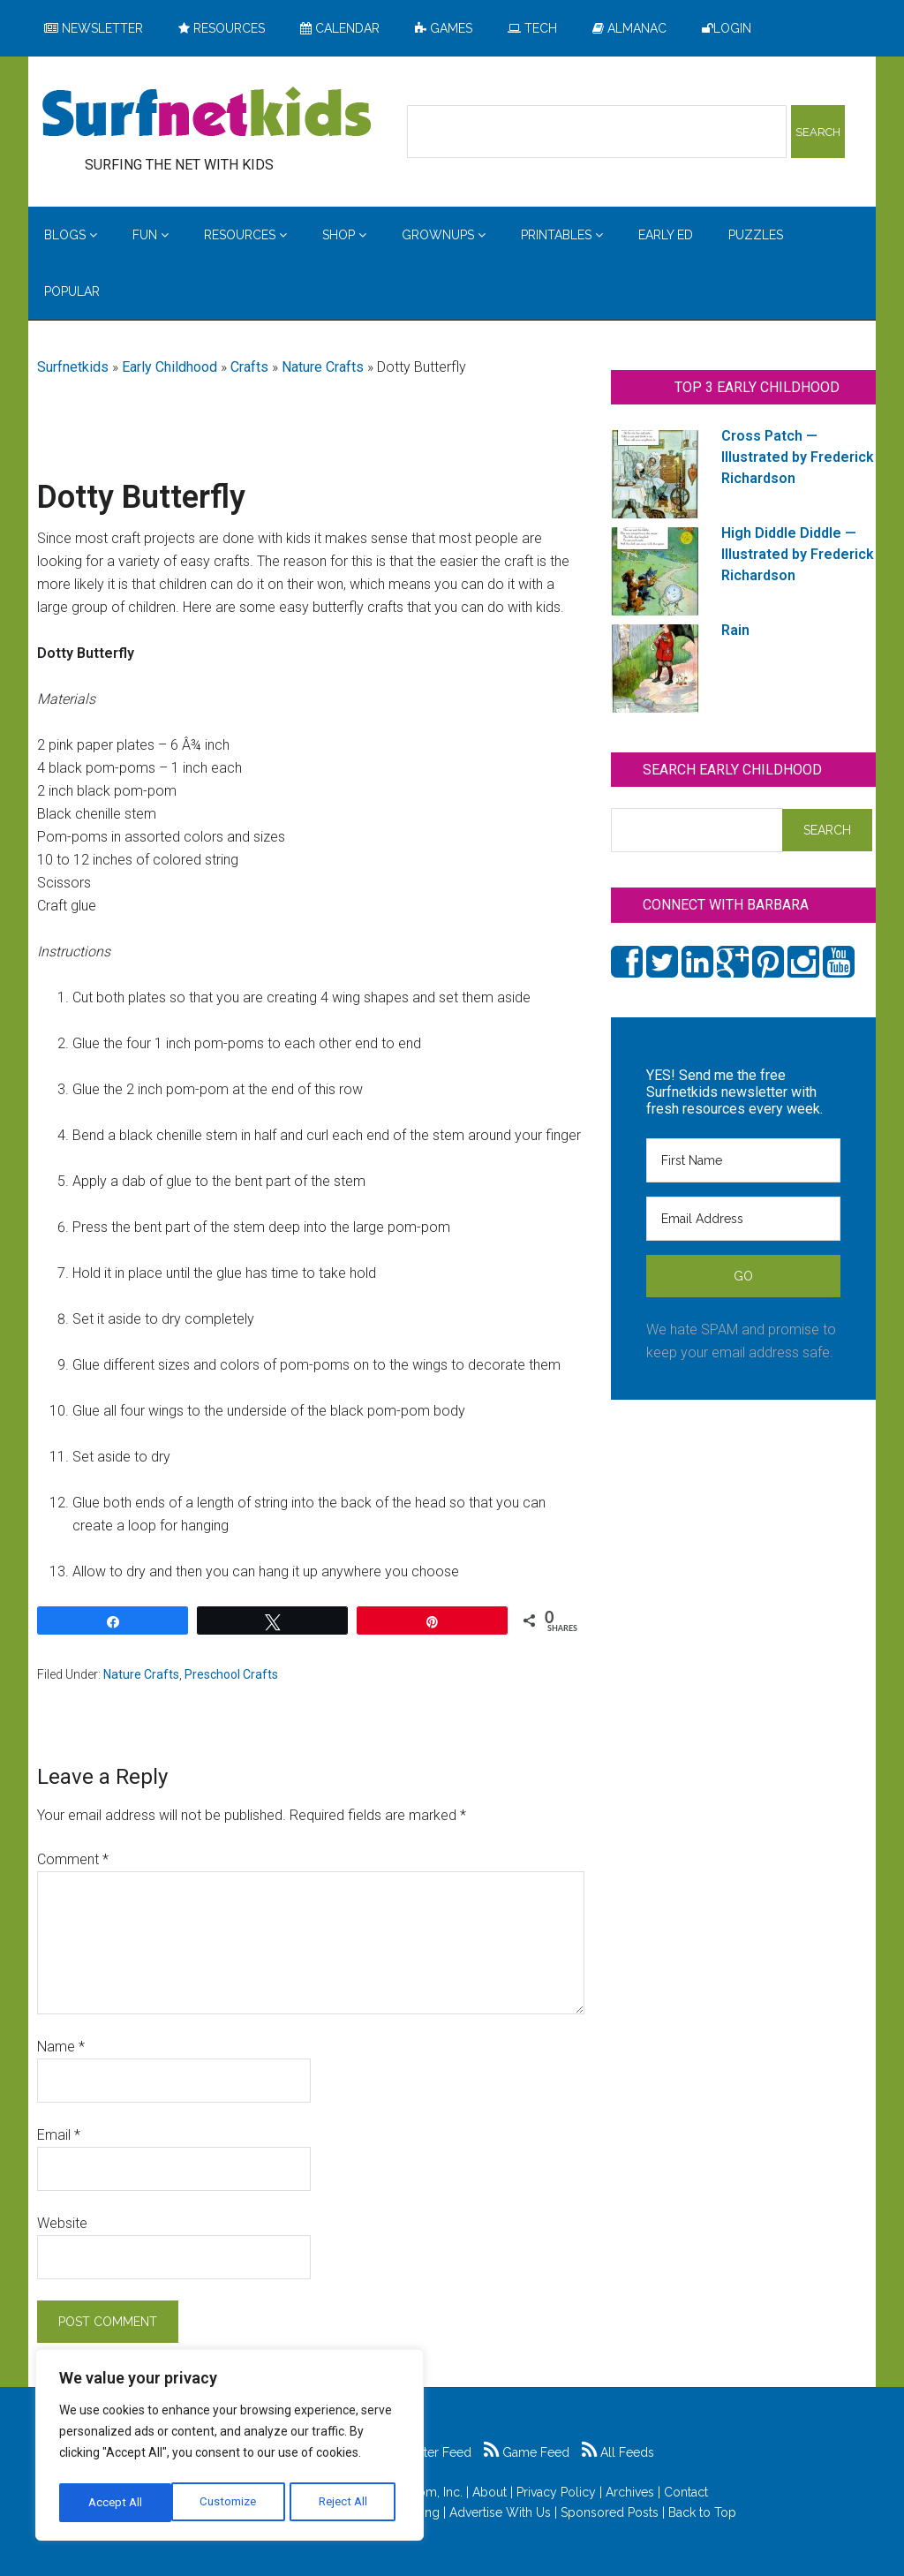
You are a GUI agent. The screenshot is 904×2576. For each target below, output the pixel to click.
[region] (229, 2448)
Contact (686, 2492)
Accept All (345, 2503)
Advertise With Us (500, 2512)
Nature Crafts (323, 367)
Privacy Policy (556, 2492)
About (489, 2492)
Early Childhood (169, 367)
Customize (116, 2503)
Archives (630, 2492)
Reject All (232, 2503)
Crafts (249, 367)
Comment (73, 1859)
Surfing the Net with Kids (206, 114)
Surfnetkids (73, 367)
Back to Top (702, 2512)
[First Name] (743, 1160)
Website (62, 2223)
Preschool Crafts (231, 1674)
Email (58, 2135)
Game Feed (526, 2452)
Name (61, 2046)
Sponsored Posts (610, 2512)
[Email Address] (743, 1219)
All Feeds (618, 2452)
